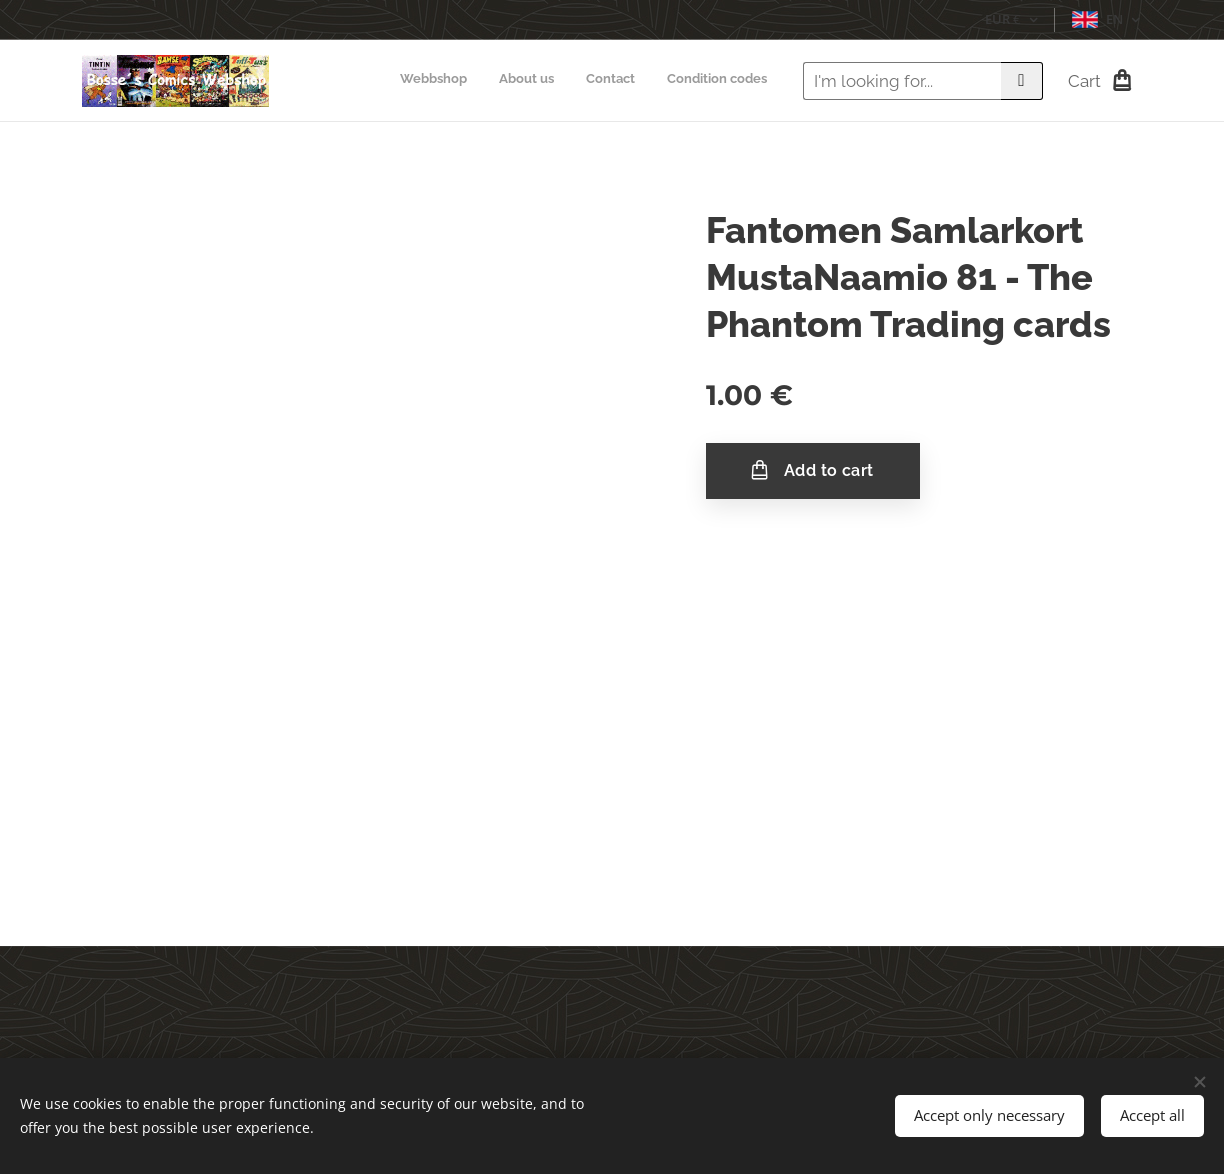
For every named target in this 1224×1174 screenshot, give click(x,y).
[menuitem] (676, 81)
